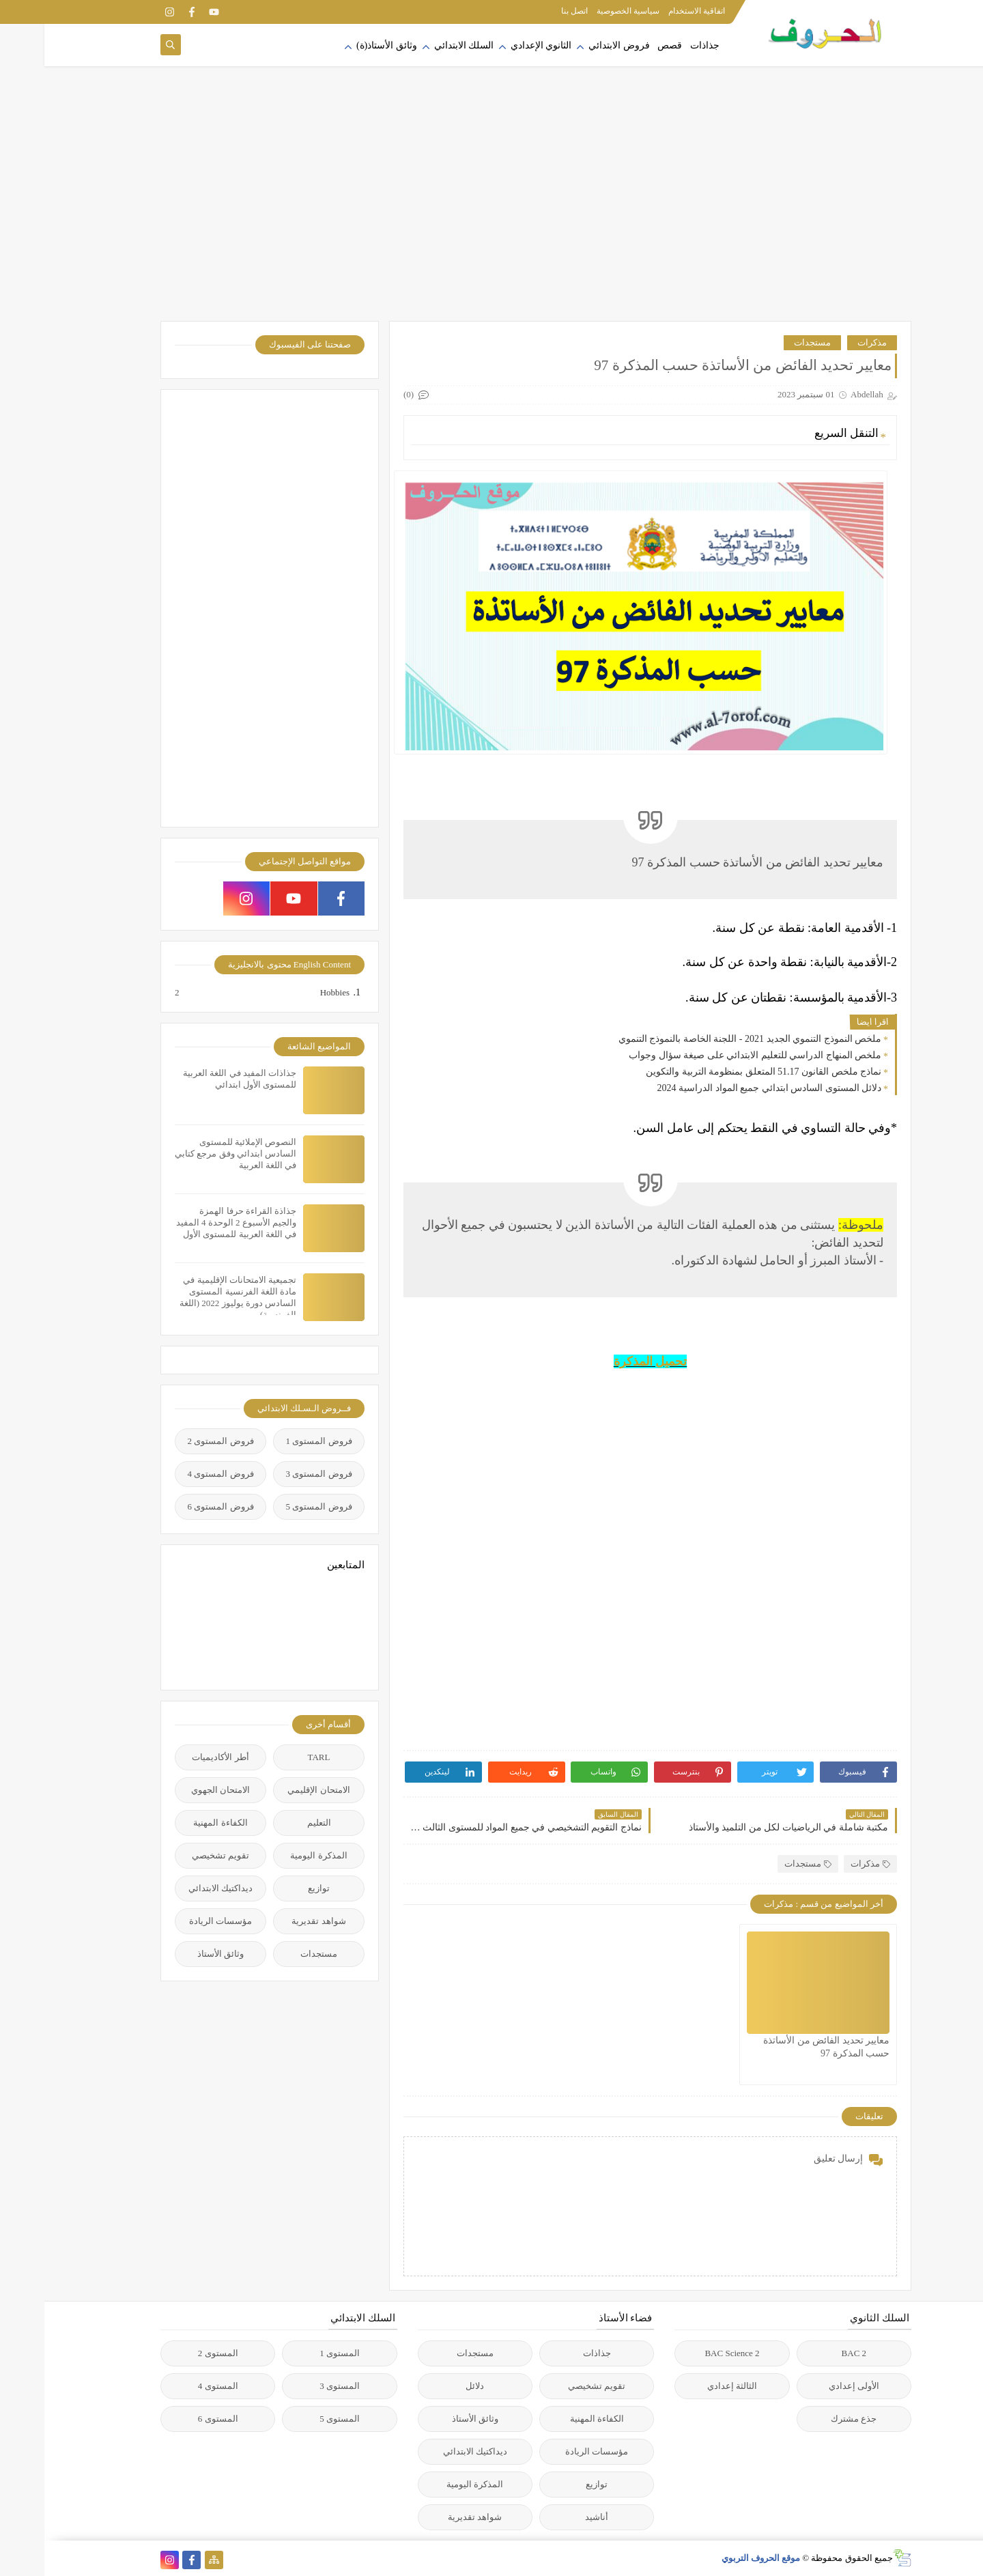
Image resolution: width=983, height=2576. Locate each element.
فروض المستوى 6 (176, 1506)
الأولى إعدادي (809, 2386)
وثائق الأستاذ (176, 1954)
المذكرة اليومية (274, 1855)
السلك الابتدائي (420, 45)
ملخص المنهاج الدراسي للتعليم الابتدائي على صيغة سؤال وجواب (710, 1055)
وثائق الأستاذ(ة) (342, 45)
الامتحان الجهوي (176, 1790)
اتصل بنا (530, 11)
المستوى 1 (295, 2353)
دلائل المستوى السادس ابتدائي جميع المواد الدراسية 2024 (725, 1088)
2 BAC (809, 2353)
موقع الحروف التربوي (716, 2558)
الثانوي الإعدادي (497, 45)
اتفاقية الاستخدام (652, 11)
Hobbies (289, 992)
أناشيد (552, 2517)
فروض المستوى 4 (176, 1474)
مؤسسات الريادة (176, 1921)
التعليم (275, 1822)
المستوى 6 (174, 2419)
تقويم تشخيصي (176, 1855)
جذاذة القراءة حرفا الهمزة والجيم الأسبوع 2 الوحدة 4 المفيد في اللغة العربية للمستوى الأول (192, 1222)
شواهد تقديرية (274, 1921)
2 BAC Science (687, 2353)
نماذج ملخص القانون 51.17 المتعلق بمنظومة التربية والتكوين (719, 1071)
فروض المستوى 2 (176, 1441)
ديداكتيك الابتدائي (176, 1888)
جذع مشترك (809, 2419)
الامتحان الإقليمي (274, 1790)
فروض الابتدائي (575, 45)
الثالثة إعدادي (688, 2386)
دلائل (430, 2386)
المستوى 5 (295, 2419)
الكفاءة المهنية (176, 1822)
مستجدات (768, 342)
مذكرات (827, 342)
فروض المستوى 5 (275, 1506)
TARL (274, 1757)
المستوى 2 (174, 2353)
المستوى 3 (295, 2386)
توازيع (274, 1888)
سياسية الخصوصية (583, 11)
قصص (625, 45)
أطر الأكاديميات (175, 1757)
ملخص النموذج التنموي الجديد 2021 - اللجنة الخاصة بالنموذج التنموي (705, 1039)
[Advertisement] (491, 211)
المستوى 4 (174, 2386)
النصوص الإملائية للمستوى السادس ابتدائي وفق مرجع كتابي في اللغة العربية (191, 1153)
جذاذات (660, 45)
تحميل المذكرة (606, 1361)
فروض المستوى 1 (275, 1441)
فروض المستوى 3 (275, 1474)
